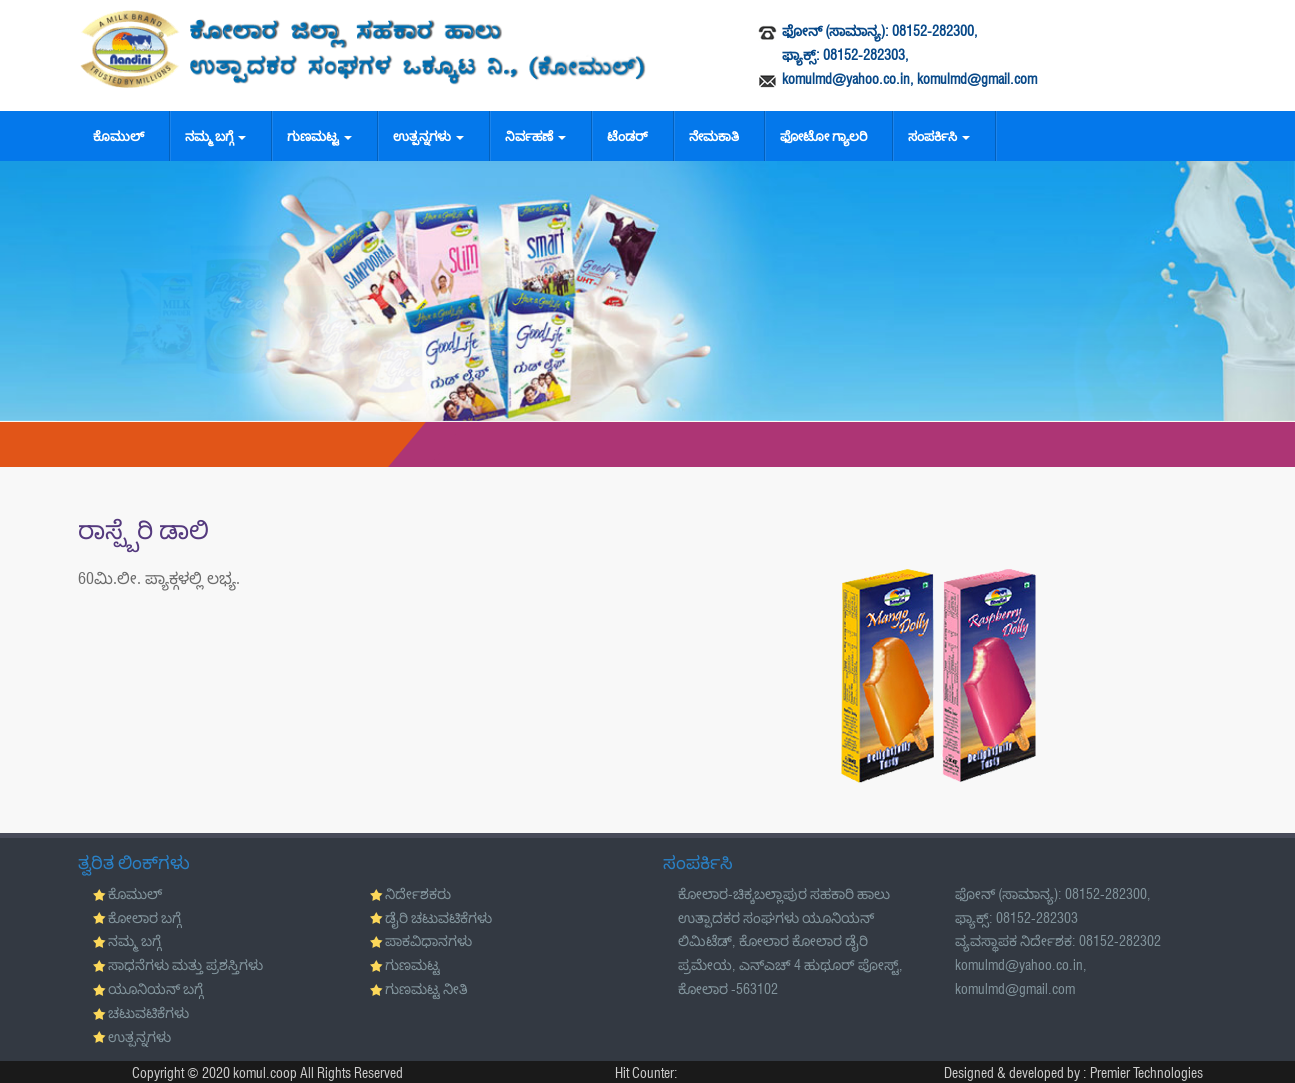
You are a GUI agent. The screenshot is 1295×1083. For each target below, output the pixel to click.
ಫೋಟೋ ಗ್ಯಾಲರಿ (823, 136)
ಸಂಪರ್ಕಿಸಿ (939, 136)
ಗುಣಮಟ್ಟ (319, 136)
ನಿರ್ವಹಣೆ (535, 136)
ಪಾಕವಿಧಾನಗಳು (428, 941)
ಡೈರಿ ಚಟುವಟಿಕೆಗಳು (438, 918)
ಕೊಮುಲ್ (118, 136)
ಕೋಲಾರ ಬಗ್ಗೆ (144, 918)
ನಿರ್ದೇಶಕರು (418, 894)
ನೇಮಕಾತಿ (714, 136)
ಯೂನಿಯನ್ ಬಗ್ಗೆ (155, 989)
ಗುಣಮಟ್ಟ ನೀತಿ (426, 989)
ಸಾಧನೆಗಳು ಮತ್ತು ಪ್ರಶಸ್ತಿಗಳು (185, 965)
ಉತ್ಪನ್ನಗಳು (428, 136)
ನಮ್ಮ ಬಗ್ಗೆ (215, 136)
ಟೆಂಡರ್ (627, 136)
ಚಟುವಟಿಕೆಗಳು (148, 1013)
